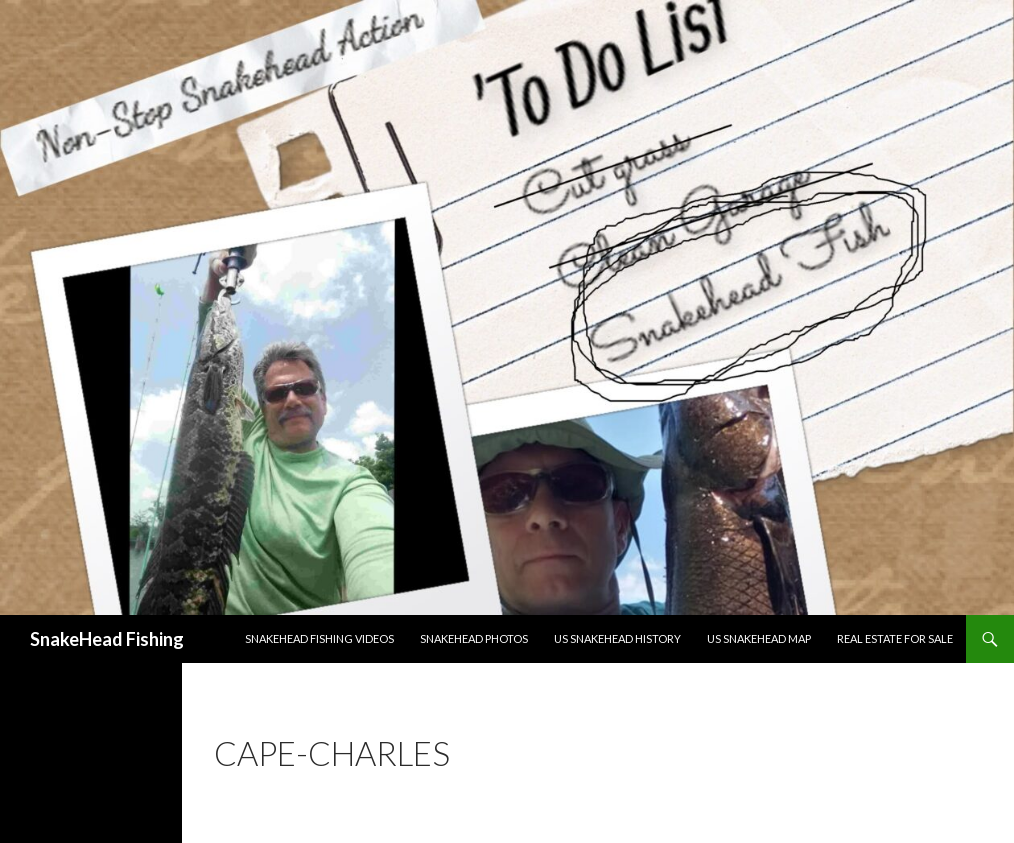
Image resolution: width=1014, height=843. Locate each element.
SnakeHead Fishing (107, 639)
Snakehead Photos (474, 638)
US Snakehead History (617, 638)
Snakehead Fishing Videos (319, 638)
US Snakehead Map (759, 638)
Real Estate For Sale (895, 638)
